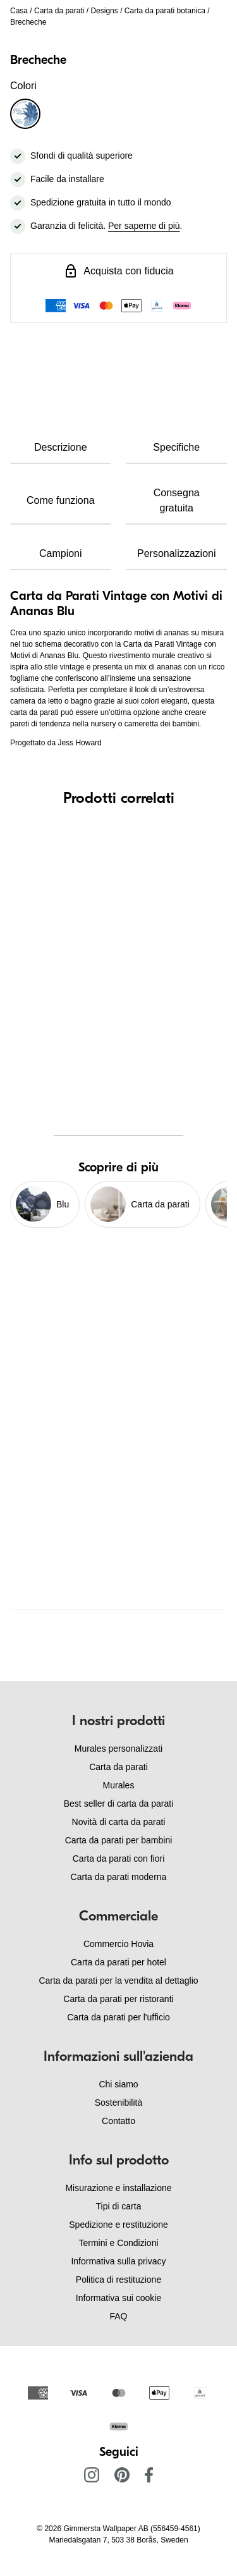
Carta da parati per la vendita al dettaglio (118, 1980)
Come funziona (61, 500)
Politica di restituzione (118, 2279)
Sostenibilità (119, 2102)
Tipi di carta (119, 2206)
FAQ (118, 2316)
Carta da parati (59, 10)
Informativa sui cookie (118, 2298)
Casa (19, 10)
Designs (104, 10)
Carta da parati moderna (119, 1877)
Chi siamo (118, 2084)
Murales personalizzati (118, 1748)
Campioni (60, 553)
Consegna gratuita (177, 500)
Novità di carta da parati (119, 1822)
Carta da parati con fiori (119, 1858)
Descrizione (60, 447)
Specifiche (176, 447)
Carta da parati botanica (165, 10)
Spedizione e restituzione (118, 2224)
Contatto (118, 2121)
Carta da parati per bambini (119, 1840)
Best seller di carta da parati (119, 1803)
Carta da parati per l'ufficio (118, 2017)
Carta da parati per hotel (118, 1962)
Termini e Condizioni (118, 2243)
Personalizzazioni (176, 553)
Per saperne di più (144, 226)
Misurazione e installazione (118, 2188)
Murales (119, 1785)
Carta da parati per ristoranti (118, 1999)
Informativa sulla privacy (118, 2261)
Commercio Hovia (118, 1944)
